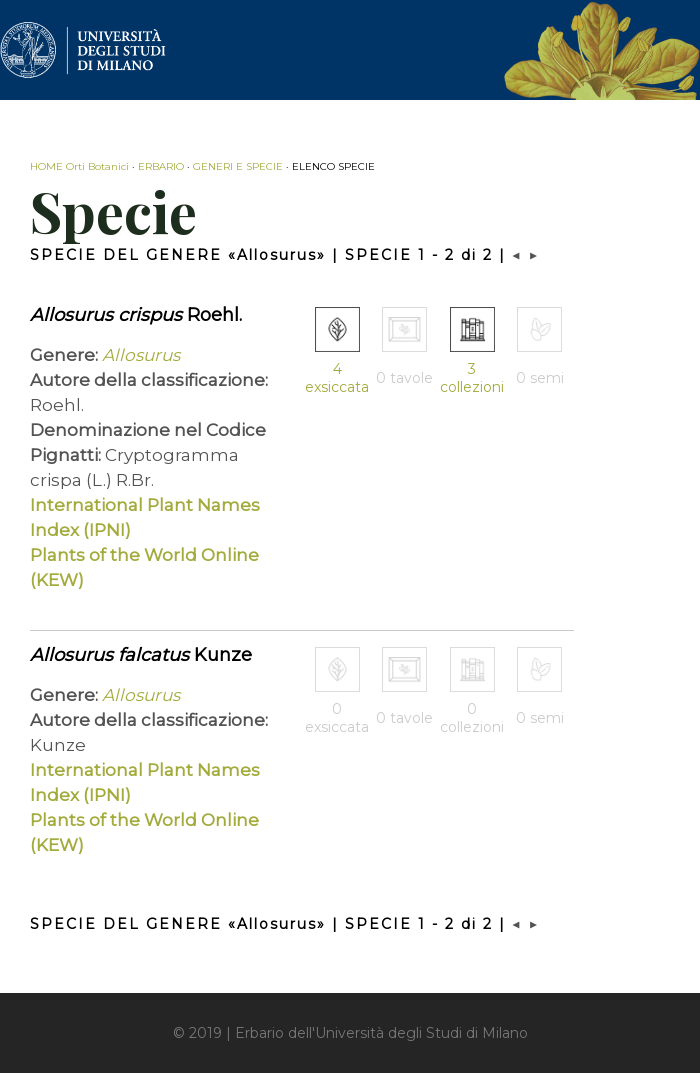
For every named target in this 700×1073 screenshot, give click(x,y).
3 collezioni (472, 378)
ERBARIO (161, 166)
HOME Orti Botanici (79, 166)
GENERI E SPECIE (238, 166)
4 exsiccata (337, 378)
